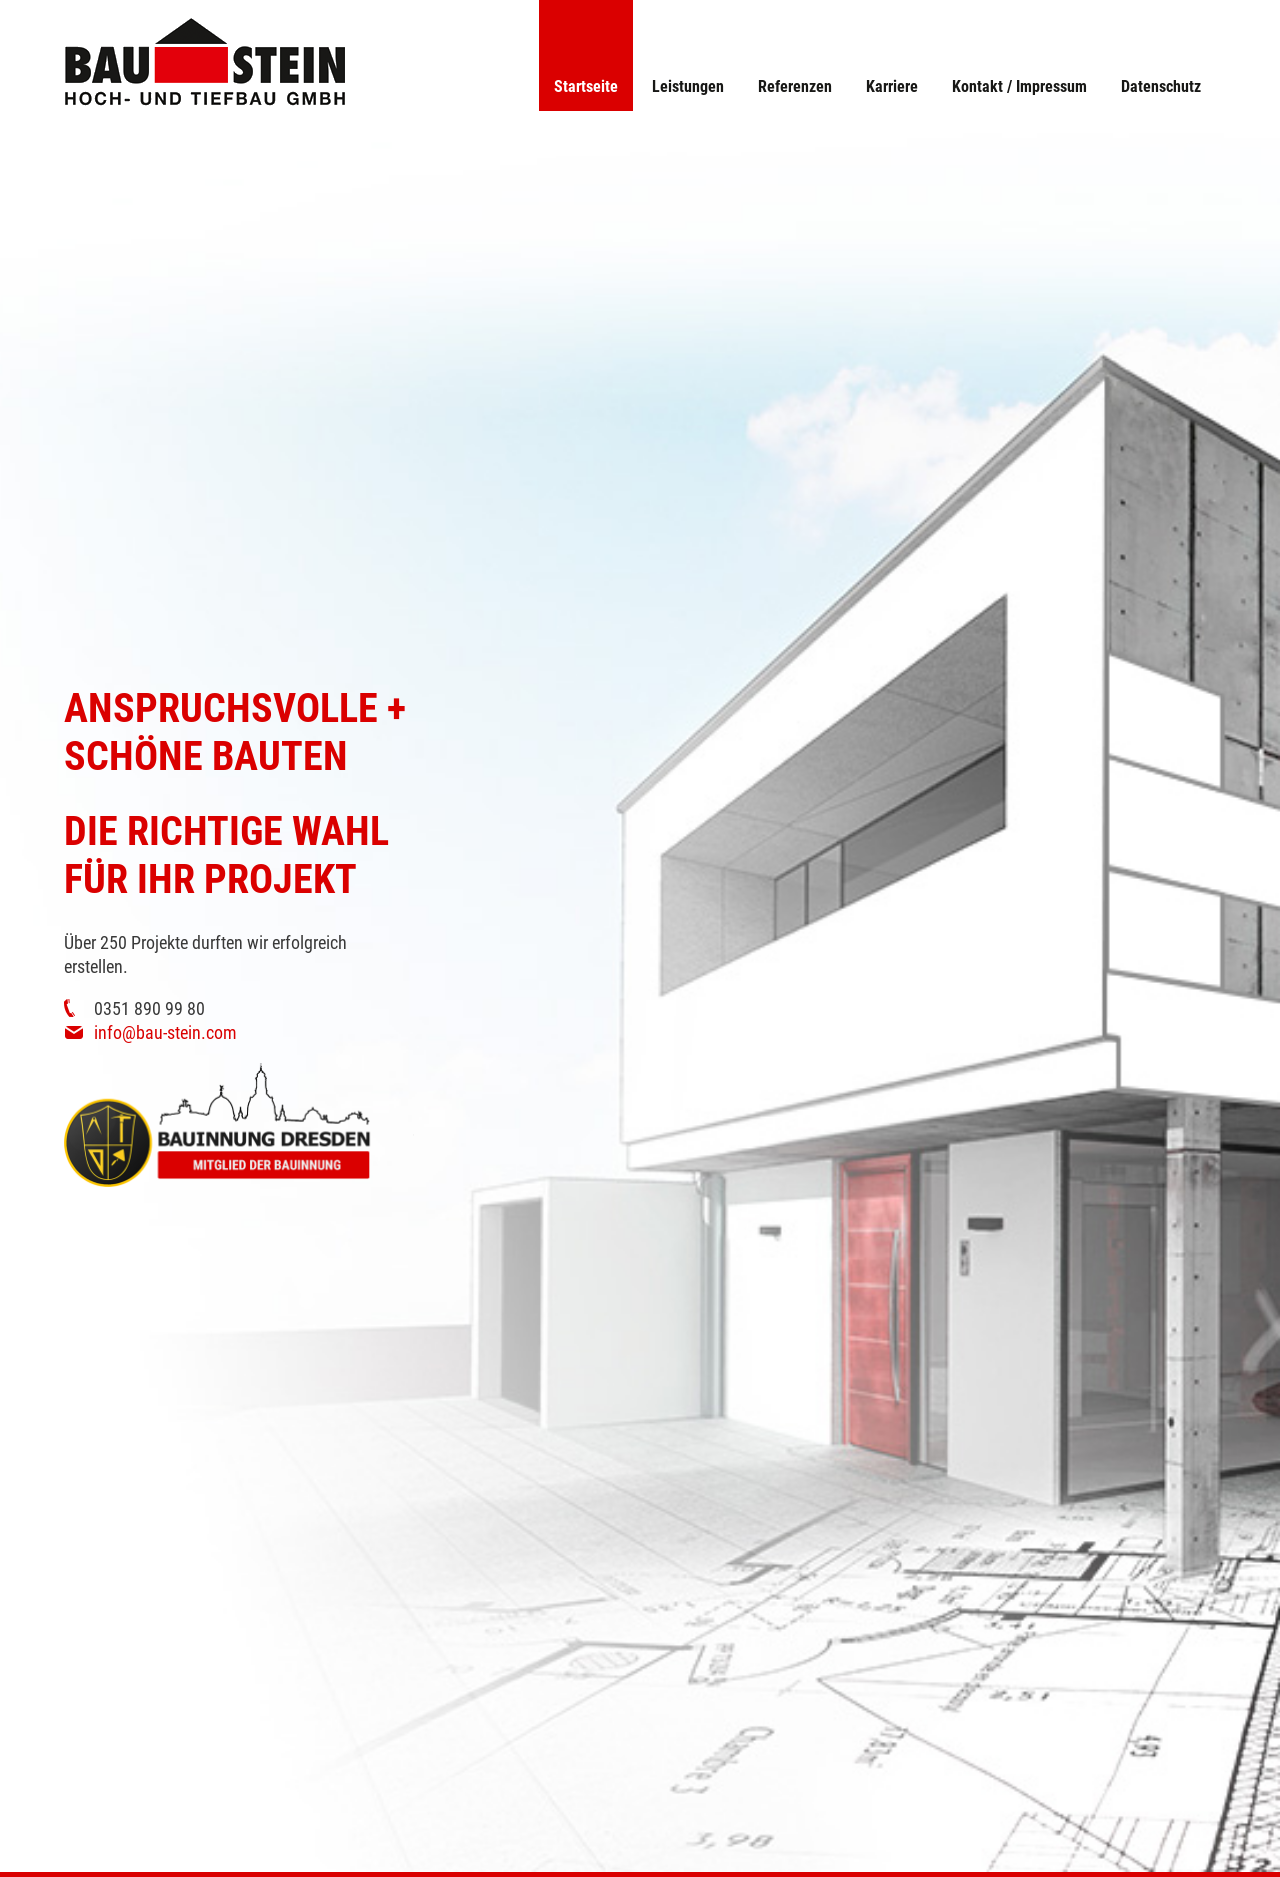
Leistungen (688, 86)
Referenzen (795, 86)
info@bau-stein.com (165, 1032)
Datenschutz (1161, 86)
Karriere (892, 86)
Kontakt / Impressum (1019, 86)
